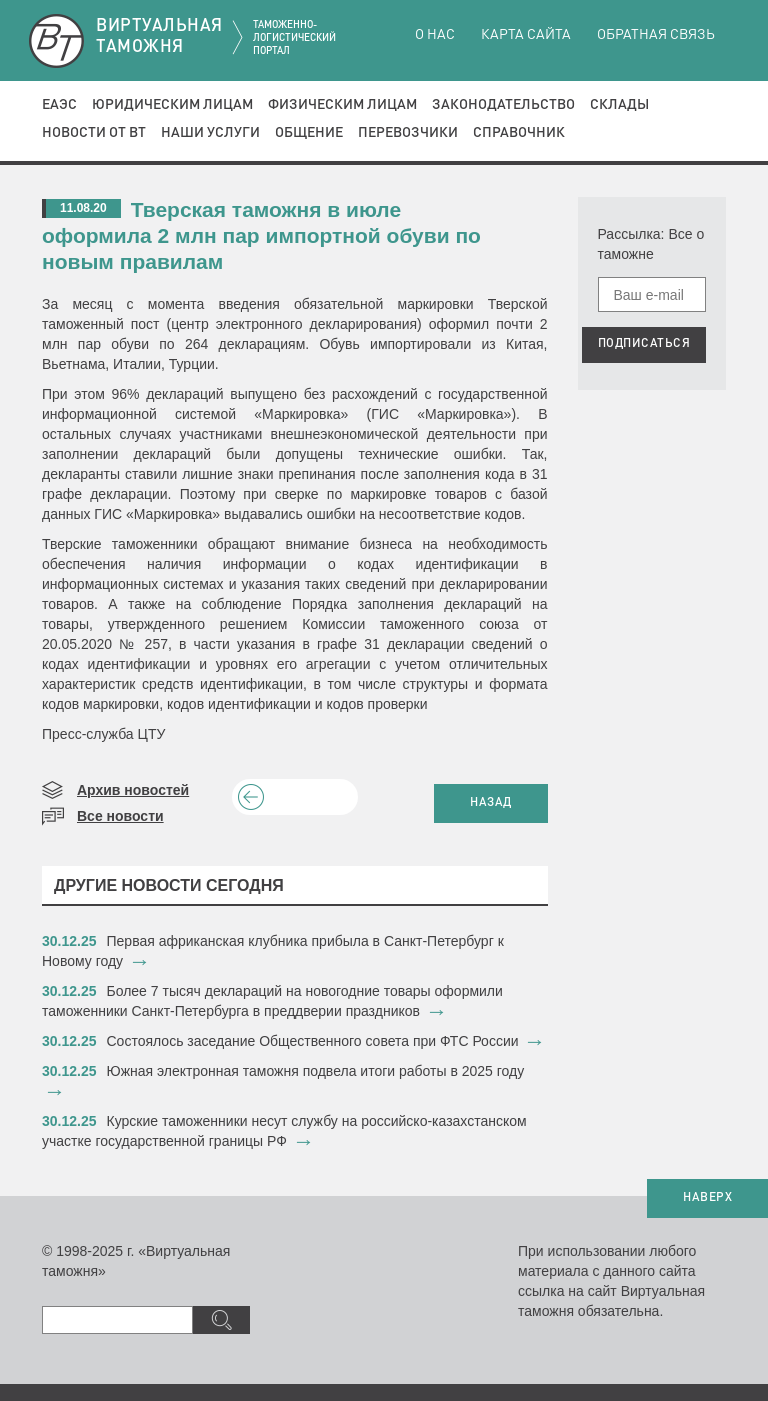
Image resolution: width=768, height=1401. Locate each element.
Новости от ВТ (94, 133)
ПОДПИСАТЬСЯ (644, 344)
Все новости (120, 816)
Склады (619, 105)
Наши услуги (210, 133)
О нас (435, 35)
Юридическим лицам (172, 105)
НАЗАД (491, 803)
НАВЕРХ (707, 1198)
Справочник (519, 133)
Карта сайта (526, 35)
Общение (309, 133)
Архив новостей (133, 790)
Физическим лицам (342, 105)
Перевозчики (408, 133)
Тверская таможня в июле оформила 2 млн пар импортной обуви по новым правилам (261, 235)
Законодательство (503, 105)
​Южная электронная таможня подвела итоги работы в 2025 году (316, 1071)
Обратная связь (656, 35)
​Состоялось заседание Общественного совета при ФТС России (313, 1041)
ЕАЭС (59, 105)
